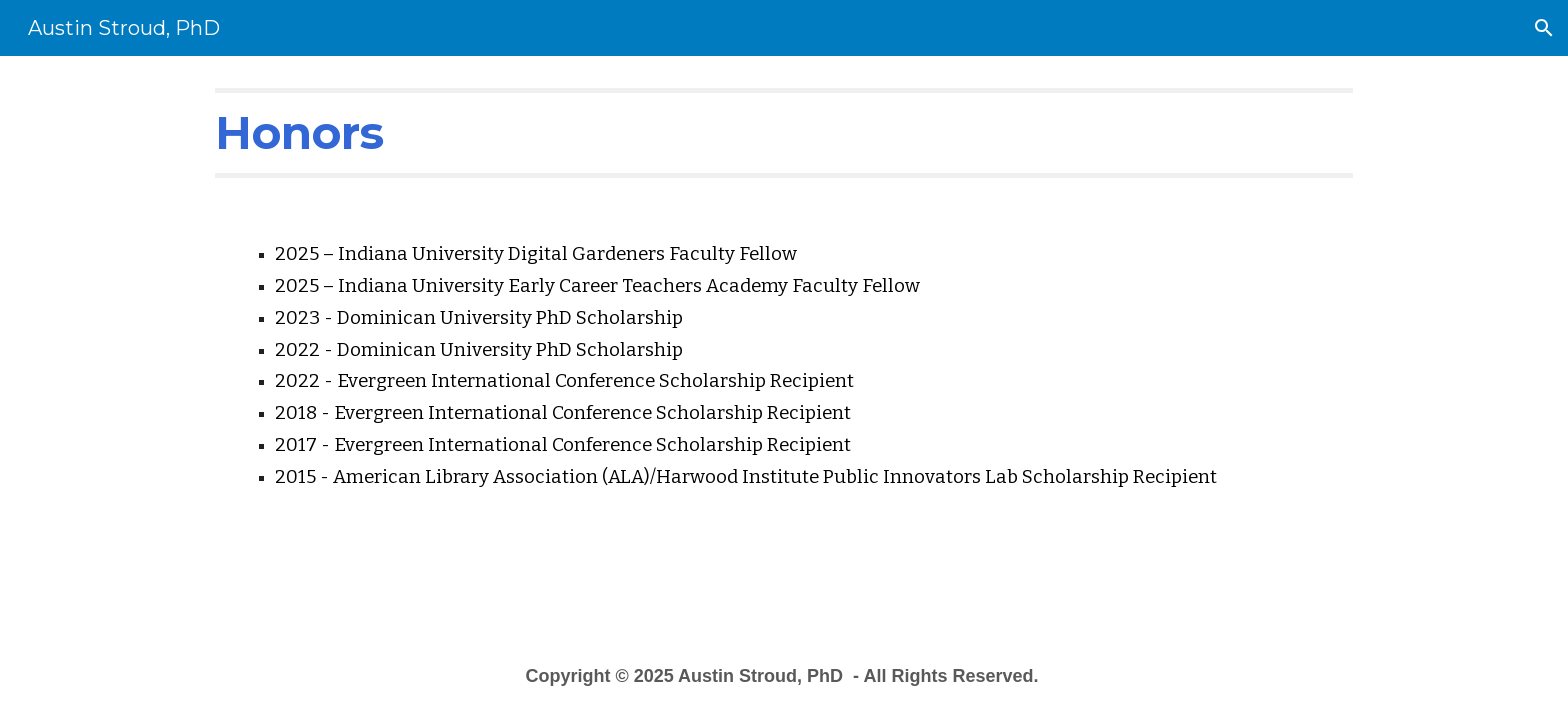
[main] (784, 133)
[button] (1544, 28)
